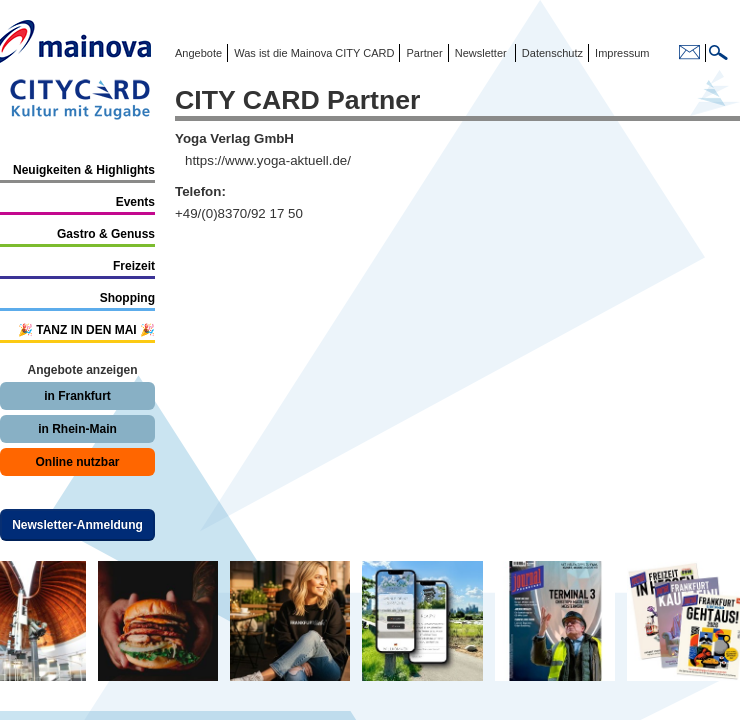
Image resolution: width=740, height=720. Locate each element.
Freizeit (134, 266)
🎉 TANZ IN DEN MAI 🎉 (86, 330)
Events (135, 202)
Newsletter (481, 53)
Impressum (620, 53)
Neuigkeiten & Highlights (84, 170)
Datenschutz (549, 53)
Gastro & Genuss (106, 234)
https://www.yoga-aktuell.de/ (268, 160)
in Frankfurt (77, 396)
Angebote (198, 53)
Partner (422, 53)
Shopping (127, 298)
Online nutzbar (78, 462)
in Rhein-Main (77, 429)
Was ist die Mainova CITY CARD (312, 53)
